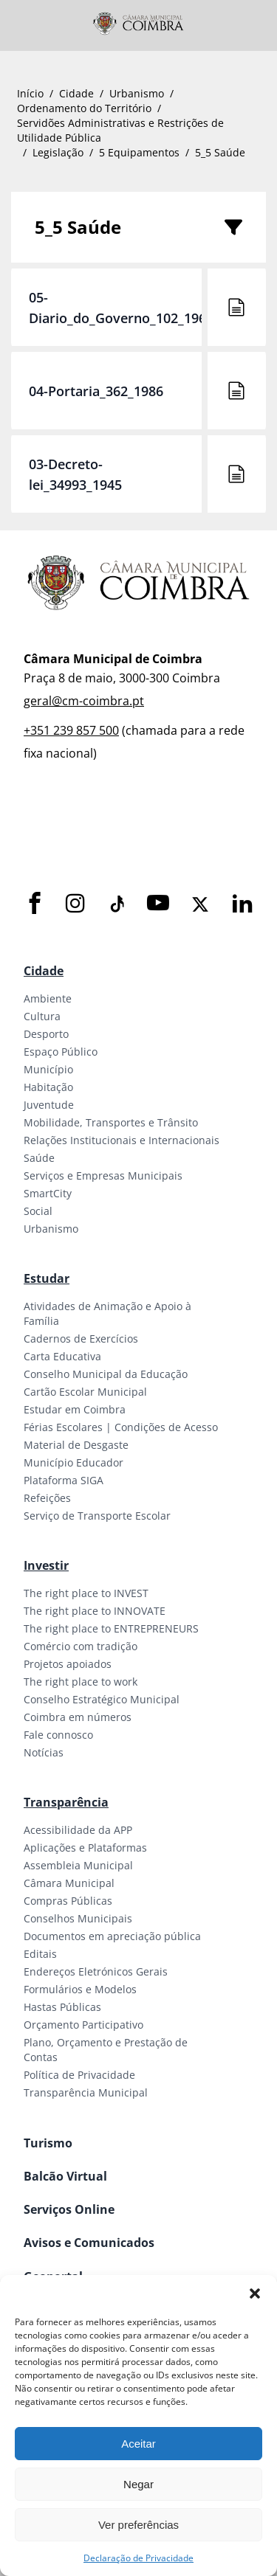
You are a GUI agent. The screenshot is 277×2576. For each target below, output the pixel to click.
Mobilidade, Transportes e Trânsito (111, 1122)
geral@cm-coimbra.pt (84, 701)
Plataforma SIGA (63, 1480)
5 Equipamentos (139, 152)
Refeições (47, 1498)
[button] (254, 2293)
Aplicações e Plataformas (85, 1848)
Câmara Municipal (69, 1883)
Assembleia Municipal (78, 1865)
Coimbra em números (77, 1717)
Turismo (48, 2143)
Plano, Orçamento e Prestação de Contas (106, 2049)
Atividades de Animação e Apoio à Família (107, 1313)
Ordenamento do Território (84, 108)
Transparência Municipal (86, 2092)
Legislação (58, 152)
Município (48, 1069)
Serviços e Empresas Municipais (103, 1175)
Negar (138, 2484)
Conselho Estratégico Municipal (101, 1699)
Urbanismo (136, 93)
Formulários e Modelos (80, 1989)
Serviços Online (69, 2209)
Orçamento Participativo (83, 2025)
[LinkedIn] (242, 904)
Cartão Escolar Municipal (85, 1392)
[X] (200, 904)
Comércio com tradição (80, 1646)
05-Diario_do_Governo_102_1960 (121, 307)
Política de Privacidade (79, 2075)
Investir (46, 1565)
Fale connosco (58, 1735)
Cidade (76, 93)
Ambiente (48, 998)
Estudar (46, 1278)
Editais (40, 1954)
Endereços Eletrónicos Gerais (96, 1971)
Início (30, 93)
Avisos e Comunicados (89, 2242)
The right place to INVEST (86, 1593)
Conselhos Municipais (78, 1918)
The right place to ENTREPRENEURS (111, 1628)
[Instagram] (75, 904)
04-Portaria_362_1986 (96, 391)
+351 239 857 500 (71, 730)
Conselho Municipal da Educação (106, 1374)
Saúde (39, 1158)
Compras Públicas (68, 1901)
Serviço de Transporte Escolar (97, 1516)
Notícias (44, 1752)
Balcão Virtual (65, 2176)
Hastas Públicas (62, 2007)
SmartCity (48, 1193)
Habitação (48, 1087)
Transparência (66, 1802)
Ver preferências (138, 2524)
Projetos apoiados (68, 1664)
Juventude (49, 1105)
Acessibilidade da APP (78, 1830)
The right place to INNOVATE (94, 1611)
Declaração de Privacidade (138, 2558)
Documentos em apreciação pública (112, 1936)
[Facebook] (35, 904)
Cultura (42, 1016)
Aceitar (138, 2443)
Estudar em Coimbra (75, 1409)
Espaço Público (61, 1052)
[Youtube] (158, 904)
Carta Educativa (62, 1356)
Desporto (46, 1034)
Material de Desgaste (76, 1445)
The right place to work (80, 1682)
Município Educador (73, 1462)
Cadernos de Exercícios (81, 1339)
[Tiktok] (116, 904)
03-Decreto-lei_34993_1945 (75, 474)
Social (38, 1211)
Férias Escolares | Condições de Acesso (121, 1427)
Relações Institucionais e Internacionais (121, 1140)
